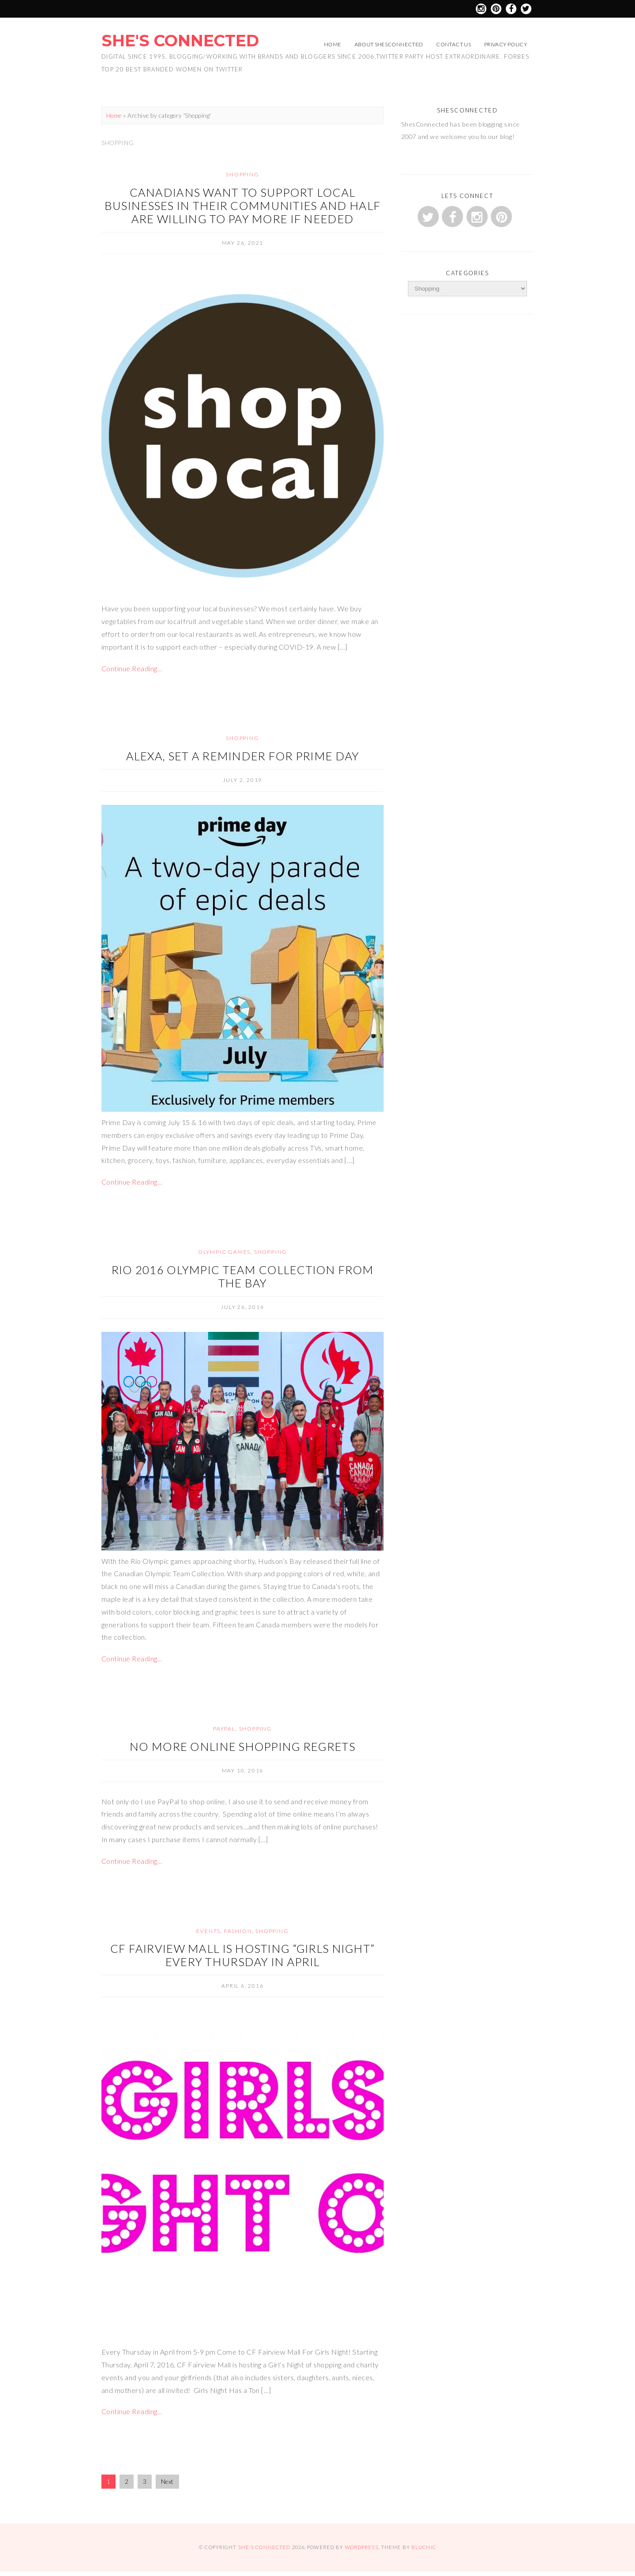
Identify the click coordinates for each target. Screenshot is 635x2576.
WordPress (361, 2547)
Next (167, 2481)
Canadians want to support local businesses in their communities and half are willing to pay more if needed (243, 205)
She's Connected (180, 40)
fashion (238, 1931)
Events (208, 1931)
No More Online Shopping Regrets (242, 1746)
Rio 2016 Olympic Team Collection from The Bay (243, 1276)
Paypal (224, 1728)
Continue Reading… (131, 668)
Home (332, 44)
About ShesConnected (389, 44)
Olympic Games (224, 1252)
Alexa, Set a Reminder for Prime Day (242, 756)
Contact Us (453, 44)
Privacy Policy (505, 44)
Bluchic (423, 2547)
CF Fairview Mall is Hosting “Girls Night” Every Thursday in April (242, 1955)
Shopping (242, 174)
